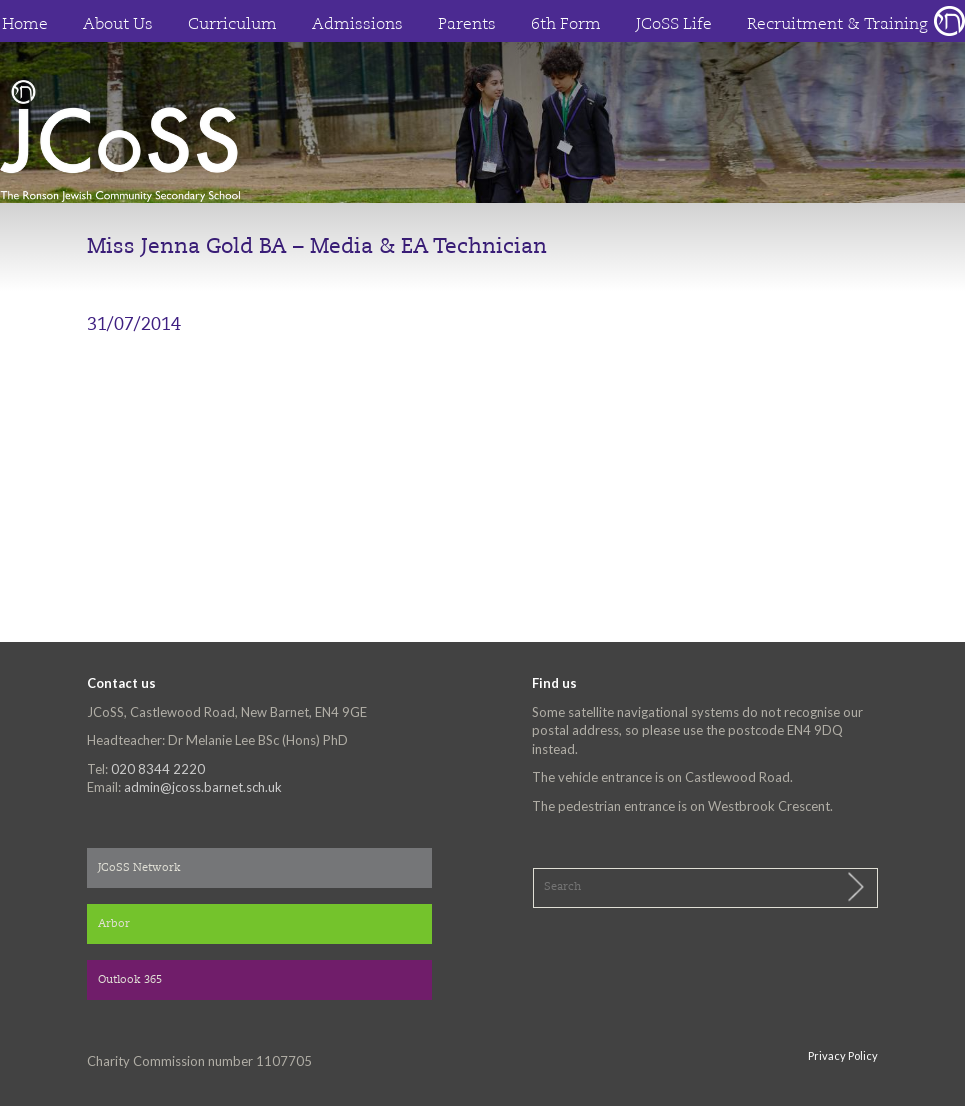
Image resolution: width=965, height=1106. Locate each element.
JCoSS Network (139, 868)
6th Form (566, 25)
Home (25, 25)
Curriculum (232, 25)
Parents (467, 25)
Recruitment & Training (837, 25)
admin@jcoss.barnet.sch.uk (203, 787)
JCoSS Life (674, 25)
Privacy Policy (843, 1055)
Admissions (357, 25)
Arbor (114, 924)
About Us (118, 25)
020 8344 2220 (158, 769)
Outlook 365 (130, 980)
